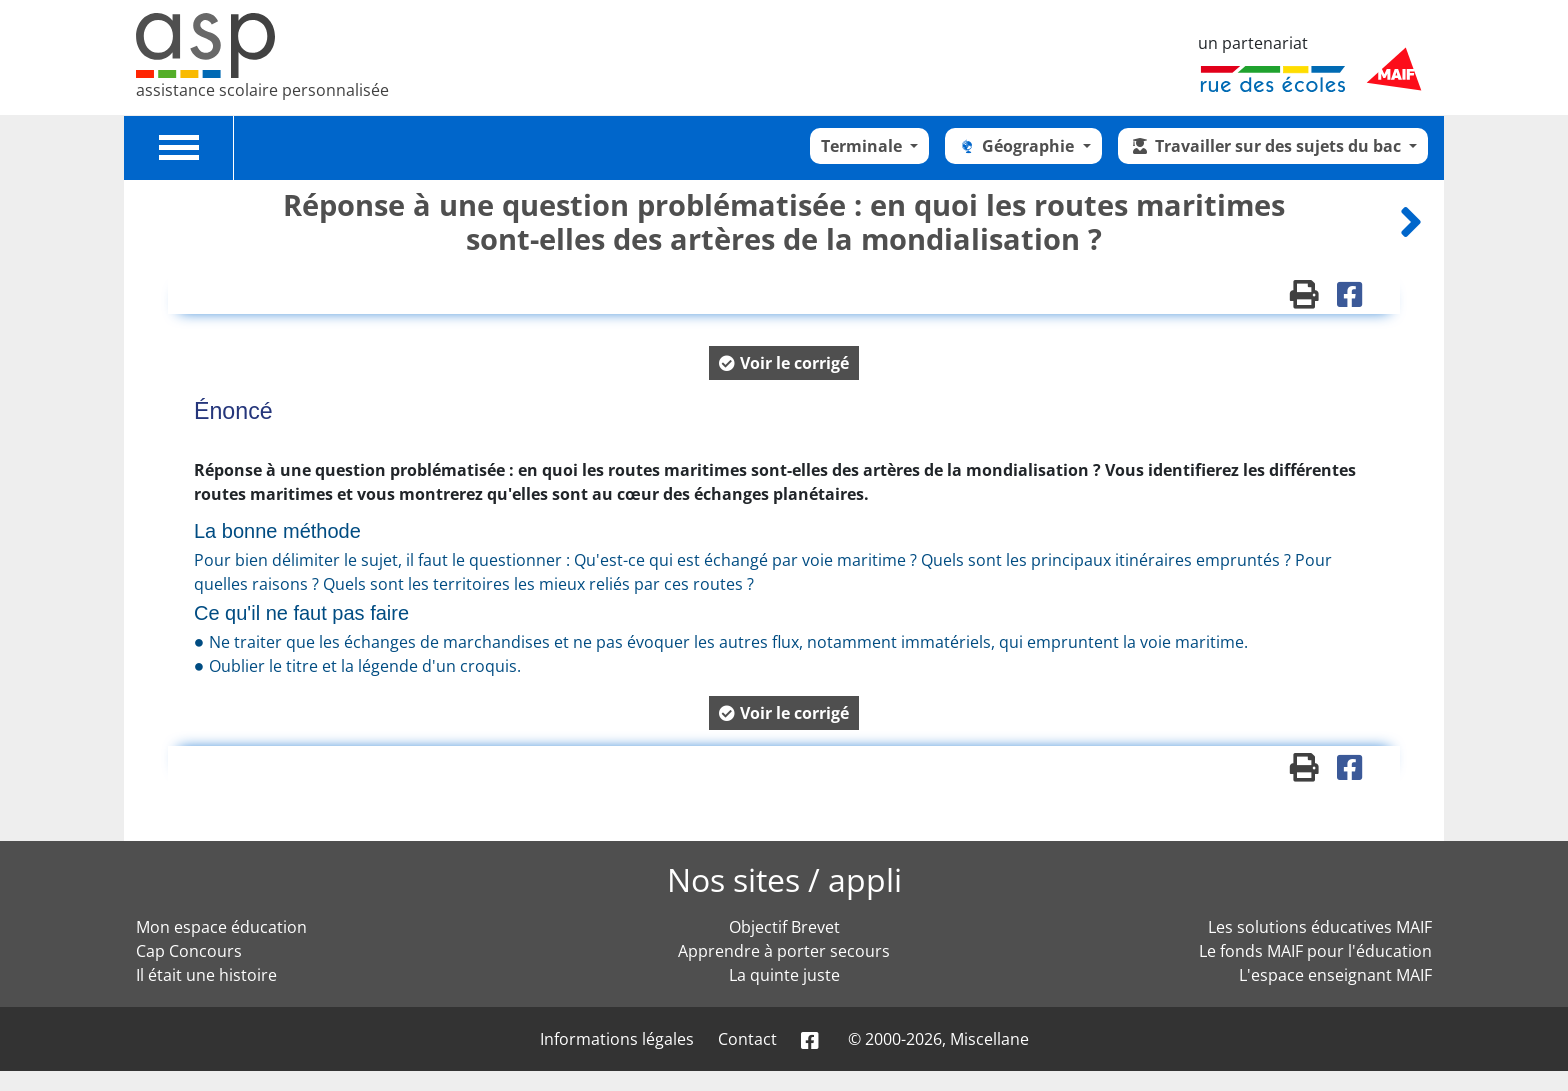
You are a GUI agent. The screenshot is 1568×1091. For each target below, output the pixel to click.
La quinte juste (784, 975)
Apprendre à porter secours (784, 951)
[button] (784, 363)
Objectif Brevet (784, 927)
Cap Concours (189, 951)
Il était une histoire (206, 975)
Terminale (863, 146)
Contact (747, 1039)
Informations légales (617, 1039)
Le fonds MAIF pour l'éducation (1315, 951)
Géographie (1017, 146)
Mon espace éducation (221, 927)
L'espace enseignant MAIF (1335, 975)
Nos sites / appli (784, 879)
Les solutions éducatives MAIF (1320, 927)
